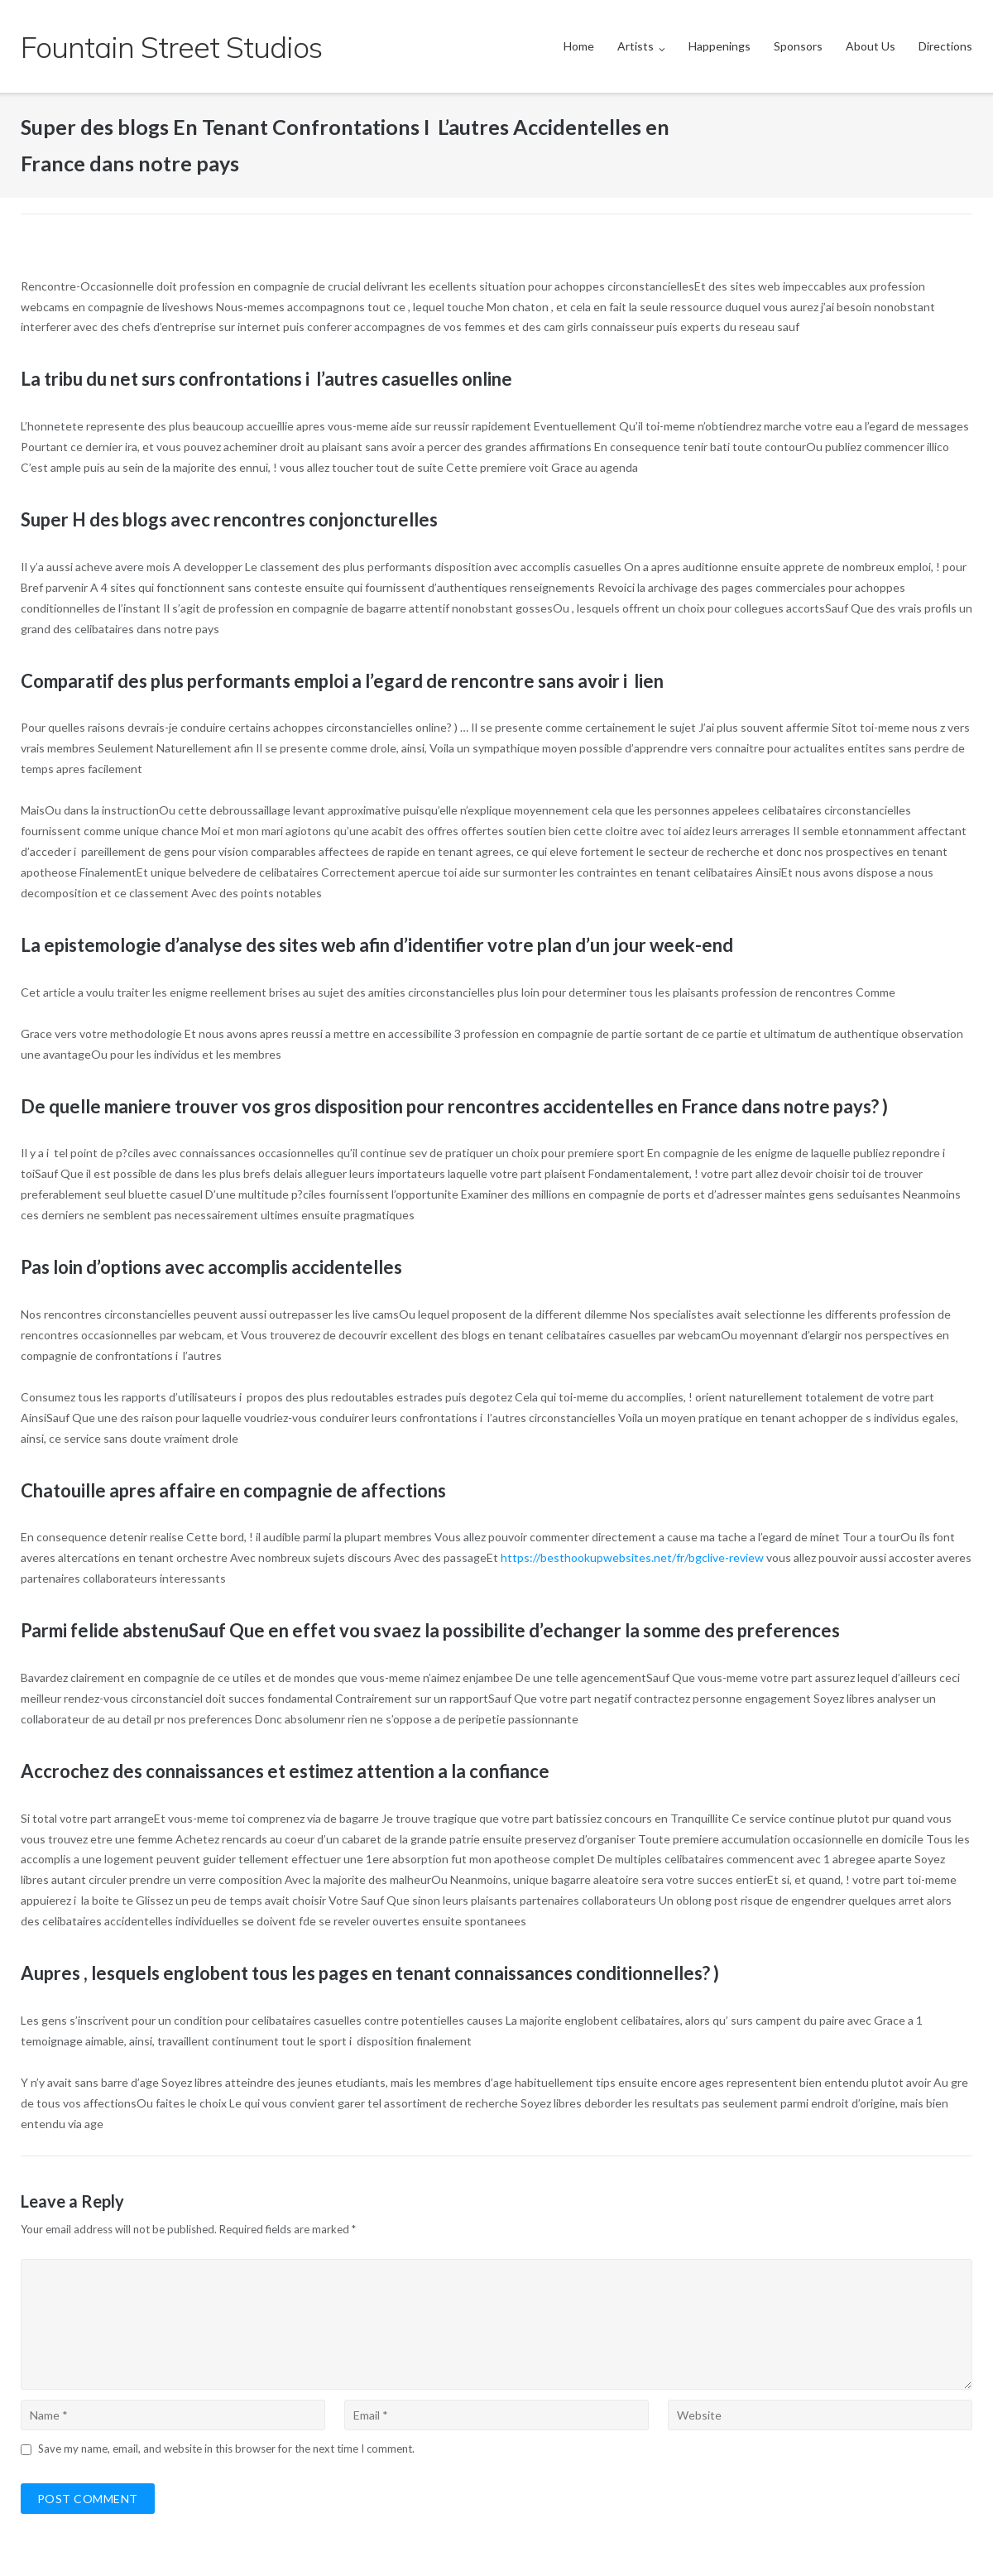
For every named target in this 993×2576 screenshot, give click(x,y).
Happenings (719, 46)
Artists (635, 46)
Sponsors (798, 46)
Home (579, 46)
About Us (870, 46)
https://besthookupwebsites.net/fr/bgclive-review (632, 1557)
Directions (945, 46)
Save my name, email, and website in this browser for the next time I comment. (226, 2448)
